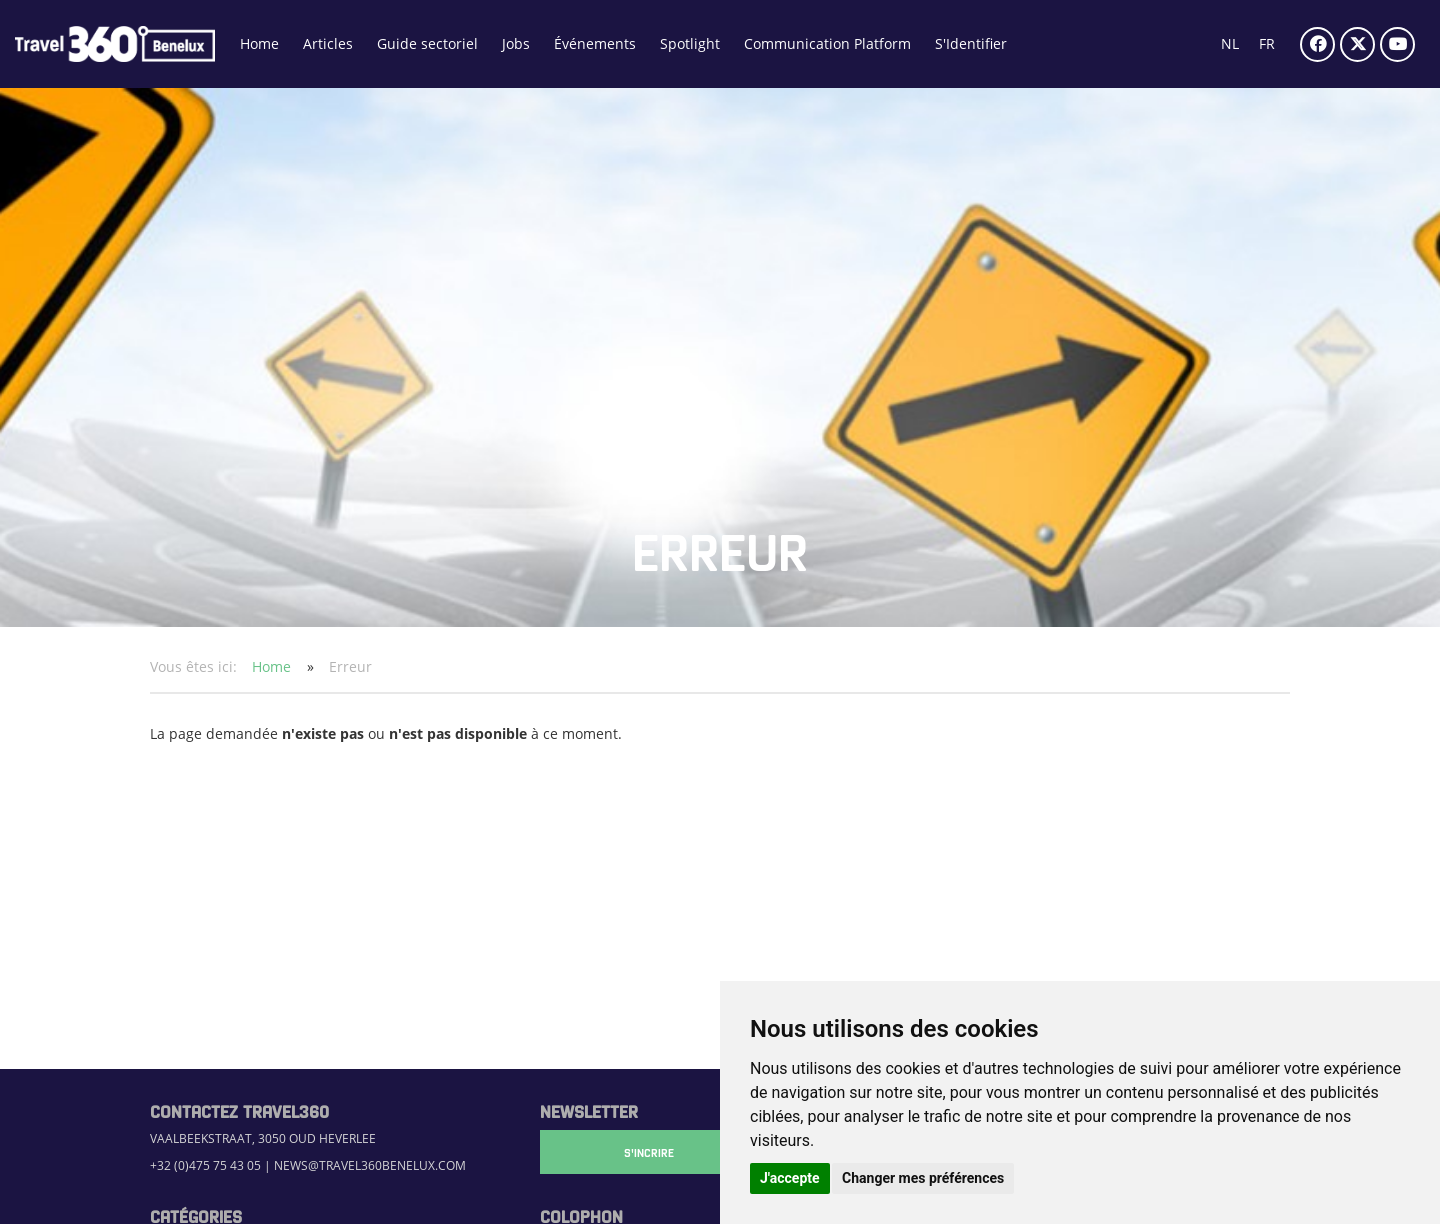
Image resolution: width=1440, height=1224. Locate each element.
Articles (328, 43)
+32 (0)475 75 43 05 (205, 1165)
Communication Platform (827, 43)
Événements (595, 43)
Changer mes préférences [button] (923, 1178)
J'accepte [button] (790, 1178)
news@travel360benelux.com (370, 1165)
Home (259, 43)
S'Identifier (971, 43)
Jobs (516, 43)
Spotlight (690, 43)
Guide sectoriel (427, 43)
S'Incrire (640, 1152)
